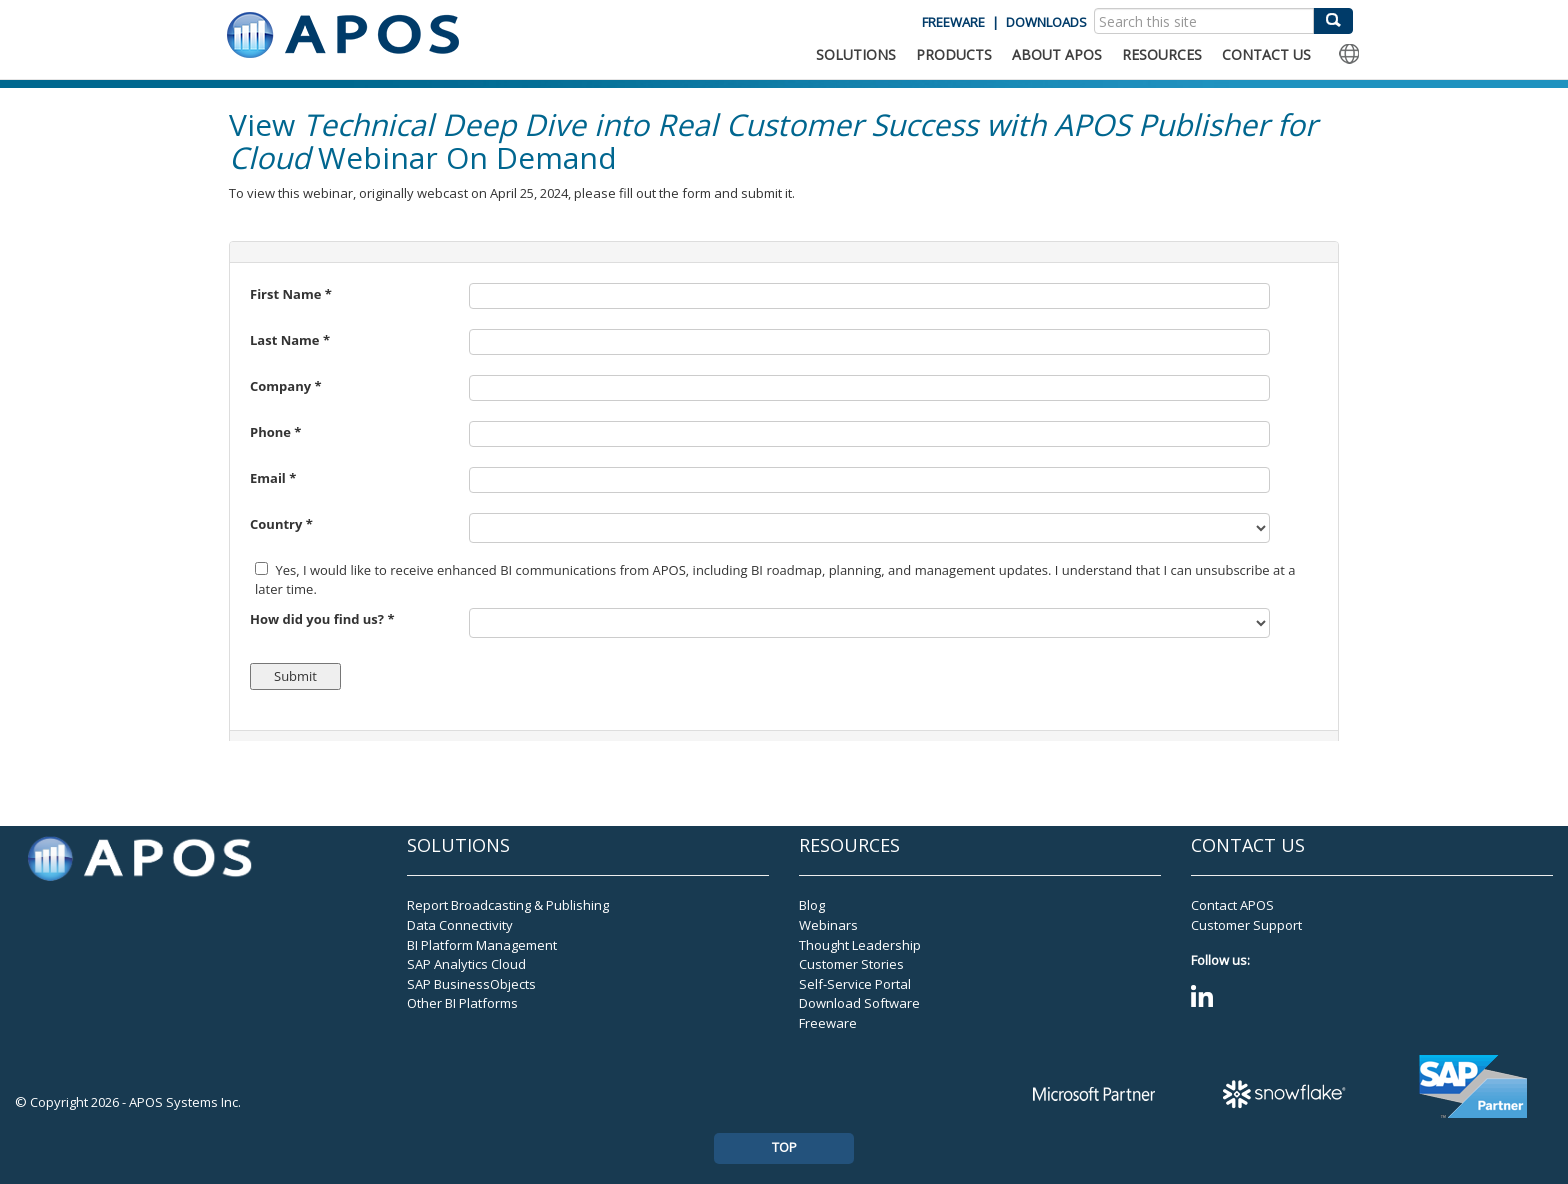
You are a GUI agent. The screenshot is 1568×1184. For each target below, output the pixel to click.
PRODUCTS (954, 54)
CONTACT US (1266, 54)
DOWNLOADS (1046, 22)
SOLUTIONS (856, 54)
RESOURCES (1162, 54)
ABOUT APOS (1057, 54)
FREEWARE (953, 22)
